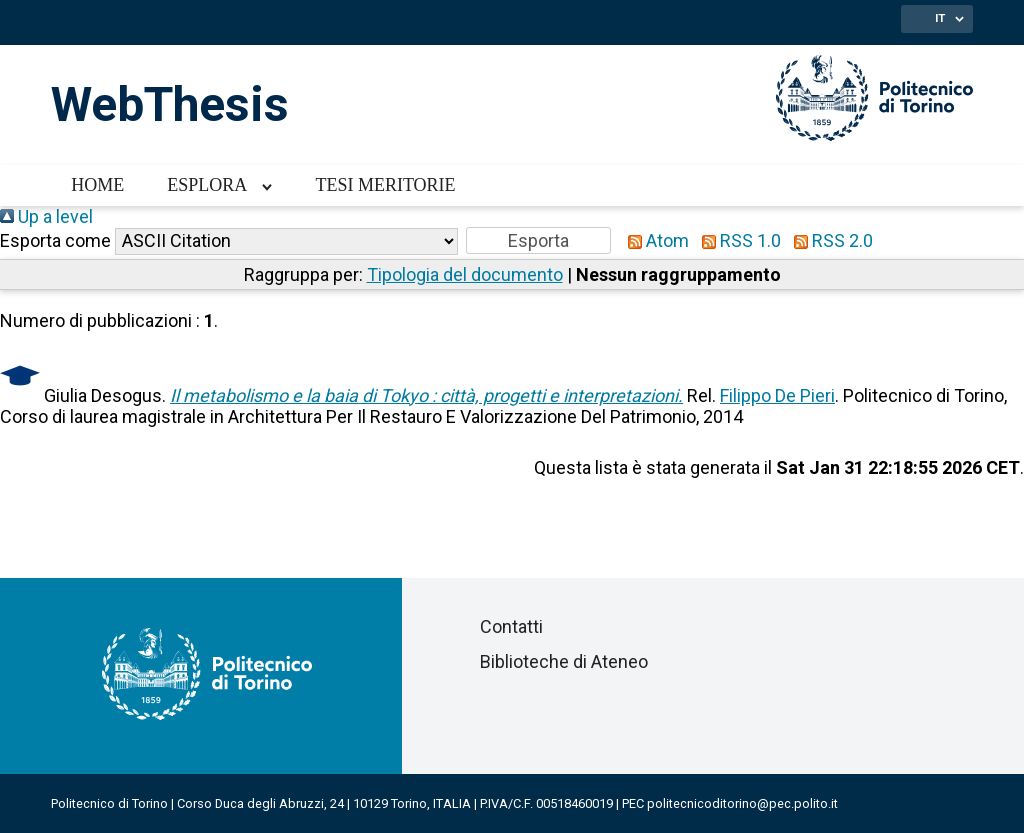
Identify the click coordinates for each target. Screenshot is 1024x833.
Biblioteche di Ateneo (564, 661)
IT (940, 18)
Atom (654, 240)
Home (97, 185)
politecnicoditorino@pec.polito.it (742, 803)
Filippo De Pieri (777, 395)
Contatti (511, 626)
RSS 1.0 (737, 240)
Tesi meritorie (385, 185)
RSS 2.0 (829, 240)
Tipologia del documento (465, 274)
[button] (538, 240)
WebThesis (170, 104)
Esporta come (55, 240)
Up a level (46, 216)
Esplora (207, 185)
